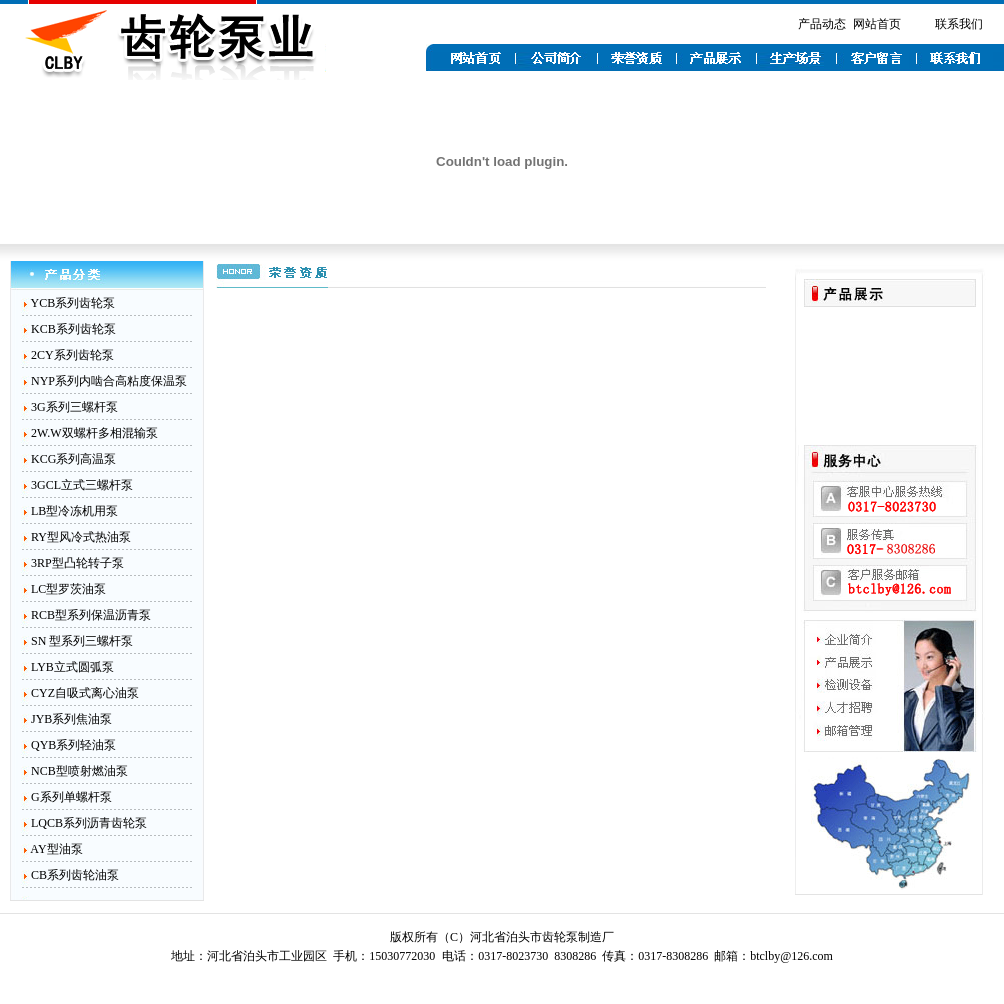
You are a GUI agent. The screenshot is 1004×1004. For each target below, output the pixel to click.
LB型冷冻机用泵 (74, 511)
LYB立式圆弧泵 (72, 667)
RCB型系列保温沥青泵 (91, 615)
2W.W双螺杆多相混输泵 (94, 433)
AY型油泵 (56, 849)
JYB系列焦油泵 (71, 719)
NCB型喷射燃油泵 (79, 771)
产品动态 (822, 24)
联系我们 (959, 24)
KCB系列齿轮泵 (73, 329)
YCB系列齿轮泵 (73, 303)
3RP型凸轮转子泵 (77, 563)
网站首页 (877, 24)
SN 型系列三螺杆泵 (82, 641)
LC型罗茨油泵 (68, 589)
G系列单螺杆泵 (71, 797)
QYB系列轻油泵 (73, 745)
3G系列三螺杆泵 (74, 407)
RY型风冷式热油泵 (81, 537)
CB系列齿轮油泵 (75, 875)
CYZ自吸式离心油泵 (85, 693)
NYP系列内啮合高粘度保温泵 (109, 381)
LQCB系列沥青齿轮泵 (89, 823)
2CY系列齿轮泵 (72, 355)
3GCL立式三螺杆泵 (82, 485)
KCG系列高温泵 (73, 459)
